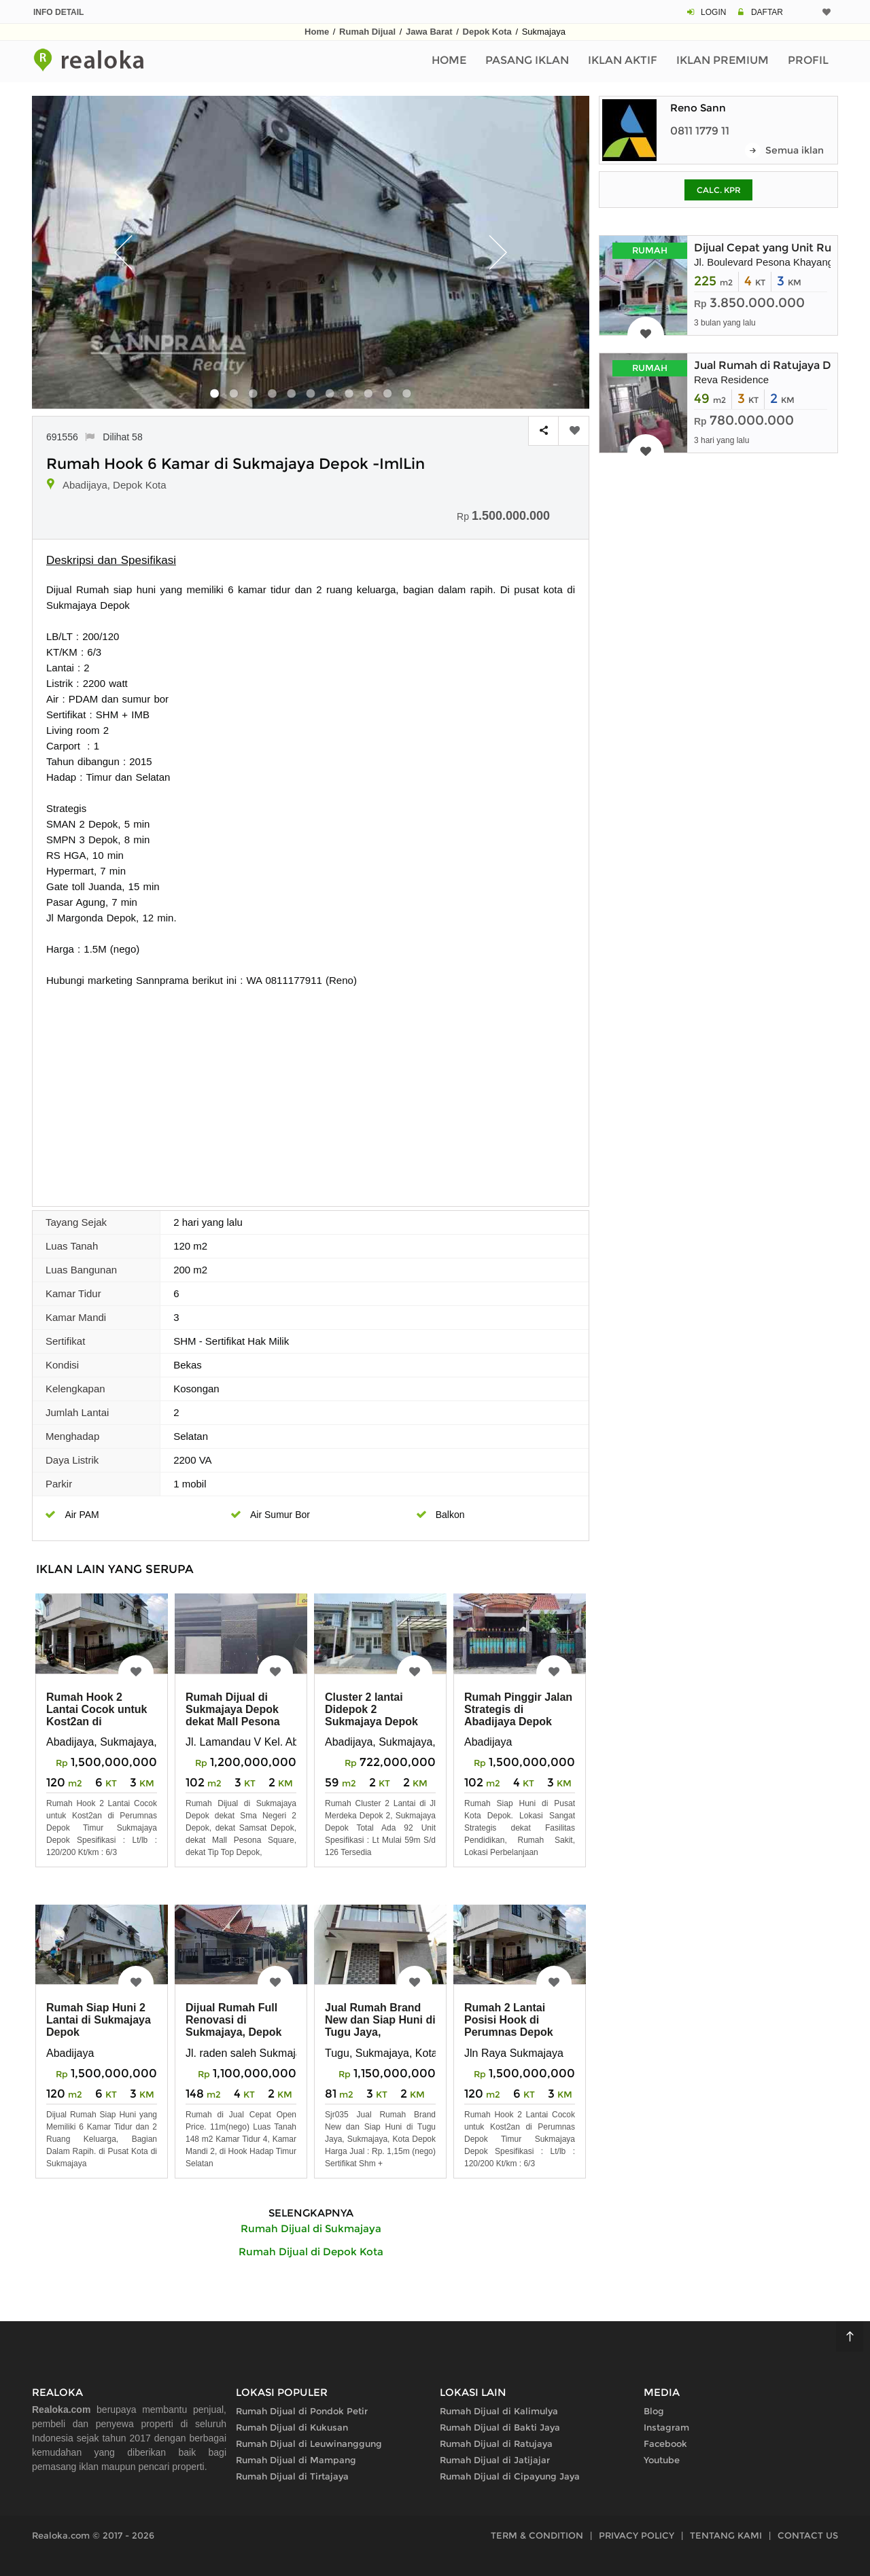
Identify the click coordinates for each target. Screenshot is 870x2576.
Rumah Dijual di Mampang (296, 2459)
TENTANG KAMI (726, 2535)
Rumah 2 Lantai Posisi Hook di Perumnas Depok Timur (508, 2026)
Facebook (665, 2443)
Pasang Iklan (527, 60)
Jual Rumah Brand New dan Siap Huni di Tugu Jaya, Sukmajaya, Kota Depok (380, 2032)
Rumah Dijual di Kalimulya (499, 2410)
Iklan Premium (722, 60)
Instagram (666, 2427)
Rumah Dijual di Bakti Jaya (500, 2427)
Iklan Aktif (622, 60)
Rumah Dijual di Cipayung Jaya (510, 2476)
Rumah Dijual (367, 32)
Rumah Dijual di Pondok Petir (302, 2410)
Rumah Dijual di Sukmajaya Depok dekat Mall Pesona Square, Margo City (235, 1715)
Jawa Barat (429, 32)
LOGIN (713, 12)
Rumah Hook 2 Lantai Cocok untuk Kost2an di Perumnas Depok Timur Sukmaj (96, 1721)
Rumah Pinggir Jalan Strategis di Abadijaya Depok (518, 1709)
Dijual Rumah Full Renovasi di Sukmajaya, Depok (233, 2020)
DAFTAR (767, 12)
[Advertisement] (310, 1090)
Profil (808, 60)
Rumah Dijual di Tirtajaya (292, 2476)
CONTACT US (808, 2535)
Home (316, 32)
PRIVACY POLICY (636, 2535)
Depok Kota (487, 32)
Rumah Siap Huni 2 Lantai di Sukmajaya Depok (98, 2020)
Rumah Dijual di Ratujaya (496, 2443)
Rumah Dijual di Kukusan (292, 2427)
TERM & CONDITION (537, 2535)
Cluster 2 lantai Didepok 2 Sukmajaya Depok (371, 1709)
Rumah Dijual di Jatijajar (495, 2459)
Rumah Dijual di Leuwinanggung (309, 2443)
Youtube (662, 2459)
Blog (654, 2410)
